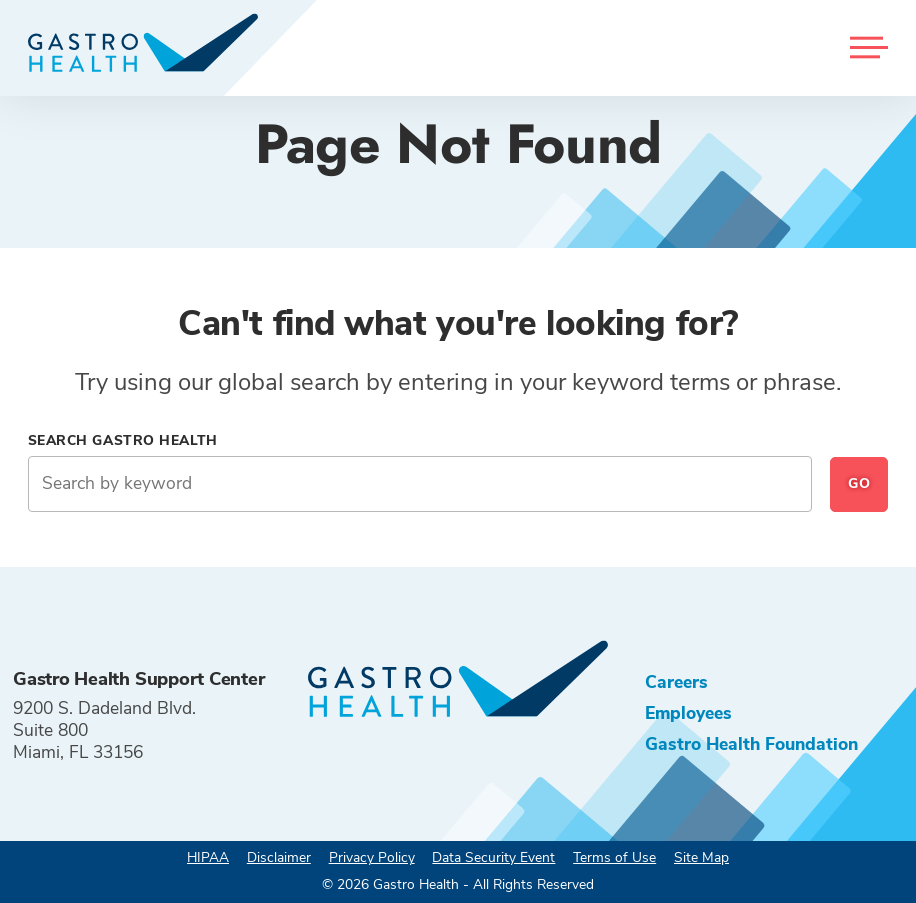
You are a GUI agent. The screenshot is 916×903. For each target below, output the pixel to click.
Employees (688, 713)
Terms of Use (614, 857)
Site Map (701, 857)
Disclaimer (279, 857)
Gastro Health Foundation (751, 744)
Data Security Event (493, 857)
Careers (676, 682)
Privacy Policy (372, 857)
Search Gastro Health (123, 440)
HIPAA (208, 857)
